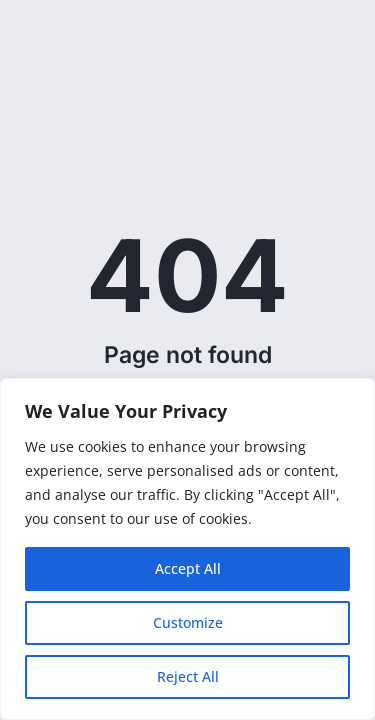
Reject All (188, 676)
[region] (187, 549)
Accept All (188, 568)
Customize (188, 622)
